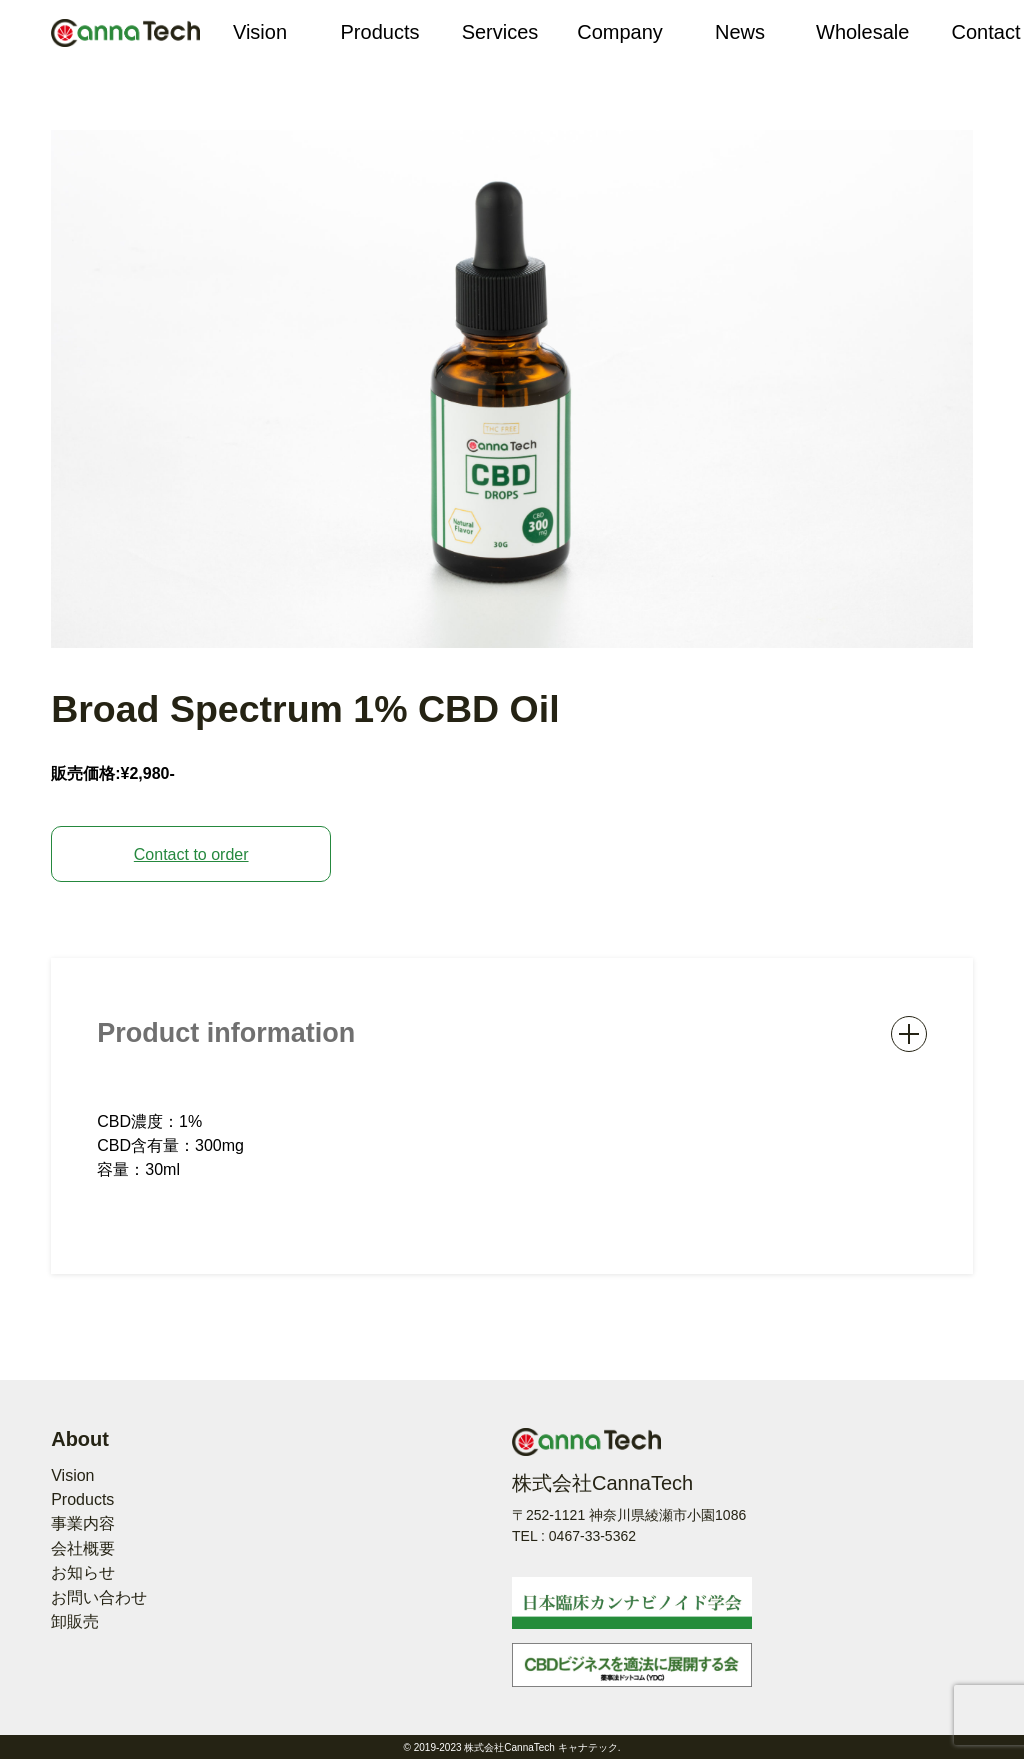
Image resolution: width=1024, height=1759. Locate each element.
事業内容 (83, 1523)
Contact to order (191, 854)
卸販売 (75, 1621)
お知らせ (83, 1572)
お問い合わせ (99, 1597)
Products (82, 1499)
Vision (72, 1475)
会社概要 (83, 1548)
